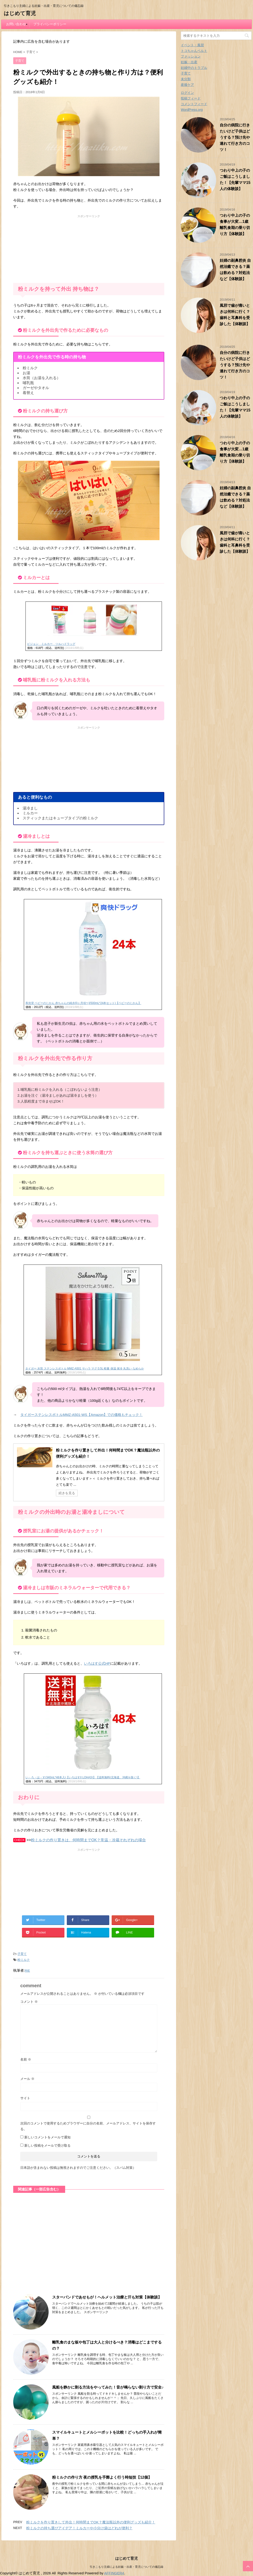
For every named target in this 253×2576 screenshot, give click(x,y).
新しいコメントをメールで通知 (47, 2137)
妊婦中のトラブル (194, 68)
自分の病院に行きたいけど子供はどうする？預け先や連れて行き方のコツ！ (235, 137)
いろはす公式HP (97, 1663)
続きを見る (67, 1493)
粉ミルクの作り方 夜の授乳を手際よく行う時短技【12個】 (102, 2477)
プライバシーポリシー (49, 24)
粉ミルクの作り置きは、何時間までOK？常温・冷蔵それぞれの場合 (88, 1840)
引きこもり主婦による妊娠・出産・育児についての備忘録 (126, 2566)
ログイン (187, 93)
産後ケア (187, 85)
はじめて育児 (20, 13)
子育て (22, 1954)
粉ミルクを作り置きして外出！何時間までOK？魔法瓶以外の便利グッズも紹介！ (90, 2522)
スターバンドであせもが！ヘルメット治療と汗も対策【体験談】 (107, 2297)
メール (27, 2079)
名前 (25, 2059)
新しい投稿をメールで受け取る (47, 2145)
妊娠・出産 (189, 62)
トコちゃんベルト (194, 51)
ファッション (191, 56)
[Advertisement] (88, 247)
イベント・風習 (192, 45)
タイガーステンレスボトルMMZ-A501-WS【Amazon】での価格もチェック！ (81, 1415)
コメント (29, 2002)
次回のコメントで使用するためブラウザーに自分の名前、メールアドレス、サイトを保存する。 (88, 2126)
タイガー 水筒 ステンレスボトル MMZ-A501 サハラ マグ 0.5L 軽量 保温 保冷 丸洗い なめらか (84, 1368)
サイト (25, 2098)
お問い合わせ (16, 24)
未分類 (186, 79)
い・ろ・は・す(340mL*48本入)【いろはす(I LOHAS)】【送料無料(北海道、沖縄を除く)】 (82, 1777)
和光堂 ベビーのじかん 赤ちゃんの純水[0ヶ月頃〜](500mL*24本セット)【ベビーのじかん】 (83, 1003)
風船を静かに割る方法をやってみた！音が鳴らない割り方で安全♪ (108, 2387)
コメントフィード (194, 104)
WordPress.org (192, 110)
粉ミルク (23, 1960)
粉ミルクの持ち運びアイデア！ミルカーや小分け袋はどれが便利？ (79, 2528)
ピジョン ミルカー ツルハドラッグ (51, 644)
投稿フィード (191, 98)
